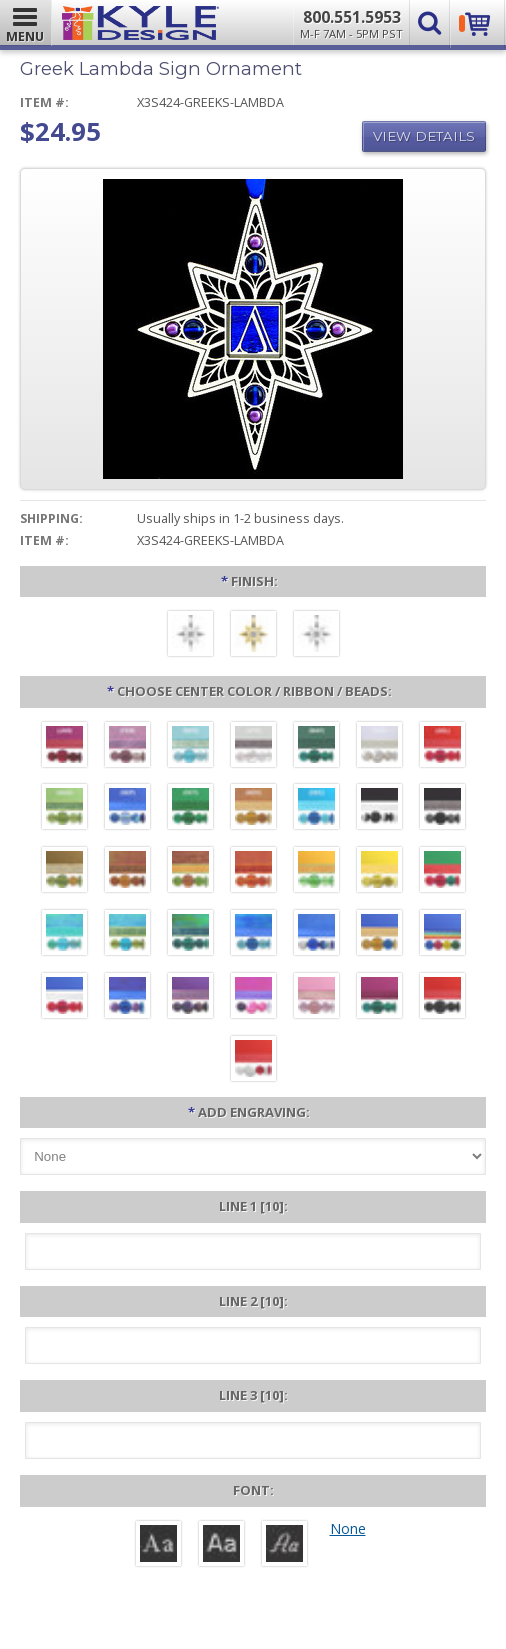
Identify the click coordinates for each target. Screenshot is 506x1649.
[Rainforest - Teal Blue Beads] (190, 935)
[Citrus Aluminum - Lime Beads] (316, 872)
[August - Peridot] (64, 809)
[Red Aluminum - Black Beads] (442, 998)
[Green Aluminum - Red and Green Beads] (442, 872)
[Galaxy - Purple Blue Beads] (127, 998)
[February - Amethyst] (127, 747)
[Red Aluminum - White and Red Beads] (253, 1061)
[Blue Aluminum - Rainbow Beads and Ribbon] (442, 935)
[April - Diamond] (253, 747)
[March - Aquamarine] (190, 747)
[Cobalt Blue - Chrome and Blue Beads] (316, 935)
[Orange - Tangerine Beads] (253, 872)
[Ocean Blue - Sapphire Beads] (253, 935)
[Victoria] (284, 1546)
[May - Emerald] (316, 747)
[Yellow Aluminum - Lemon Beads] (379, 872)
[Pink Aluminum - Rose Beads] (316, 998)
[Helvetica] (221, 1546)
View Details (424, 136)
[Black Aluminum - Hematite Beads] (442, 809)
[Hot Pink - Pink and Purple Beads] (253, 998)
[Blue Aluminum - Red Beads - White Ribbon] (64, 998)
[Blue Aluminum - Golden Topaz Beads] (379, 935)
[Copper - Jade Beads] (190, 872)
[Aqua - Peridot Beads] (127, 935)
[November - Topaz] (253, 809)
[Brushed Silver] (190, 636)
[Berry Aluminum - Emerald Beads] (379, 998)
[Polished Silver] (316, 636)
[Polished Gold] (253, 636)
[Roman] (158, 1546)
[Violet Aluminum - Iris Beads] (190, 998)
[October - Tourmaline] (190, 809)
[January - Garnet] (64, 747)
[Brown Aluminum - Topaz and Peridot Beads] (64, 872)
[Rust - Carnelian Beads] (127, 872)
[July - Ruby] (442, 747)
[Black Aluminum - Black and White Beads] (379, 809)
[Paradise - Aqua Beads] (64, 935)
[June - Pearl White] (379, 747)
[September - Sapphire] (127, 809)
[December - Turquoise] (316, 809)
